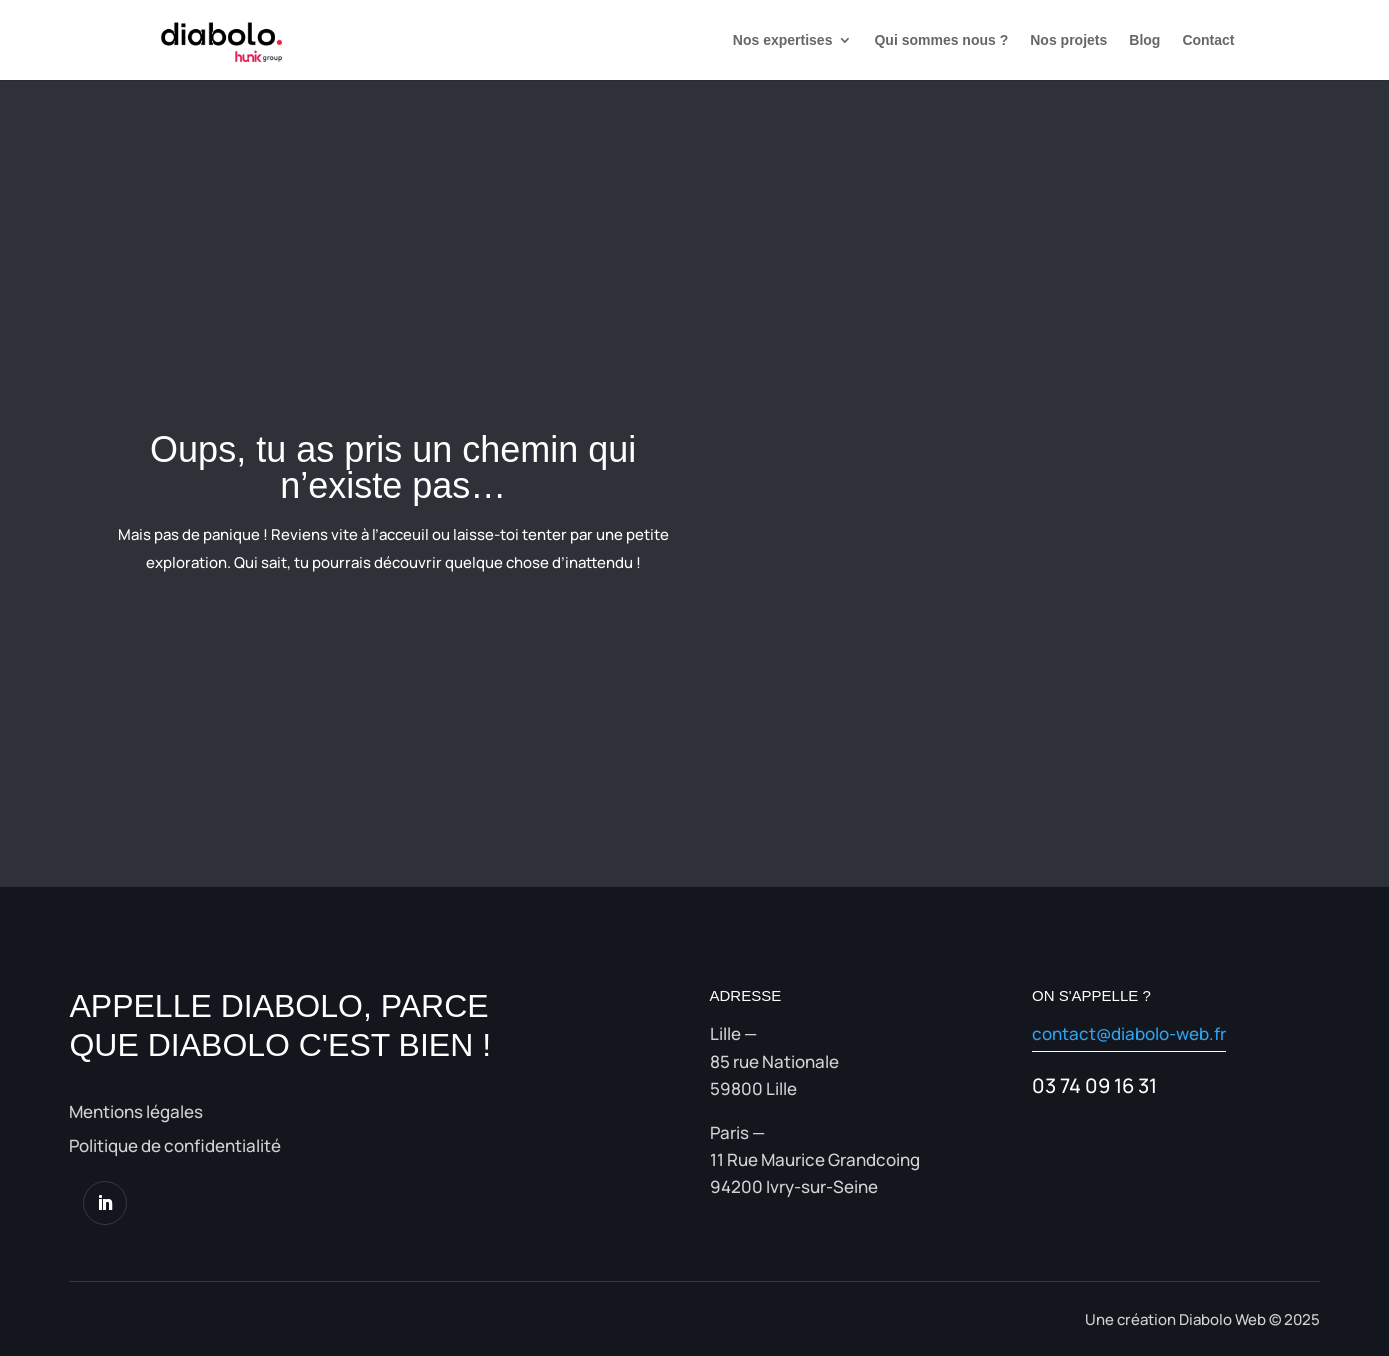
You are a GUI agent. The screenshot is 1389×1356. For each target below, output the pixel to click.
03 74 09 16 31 (1094, 1085)
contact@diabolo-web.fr (1129, 1033)
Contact (1208, 40)
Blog (1144, 40)
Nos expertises (783, 40)
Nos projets (1068, 40)
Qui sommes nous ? (941, 40)
